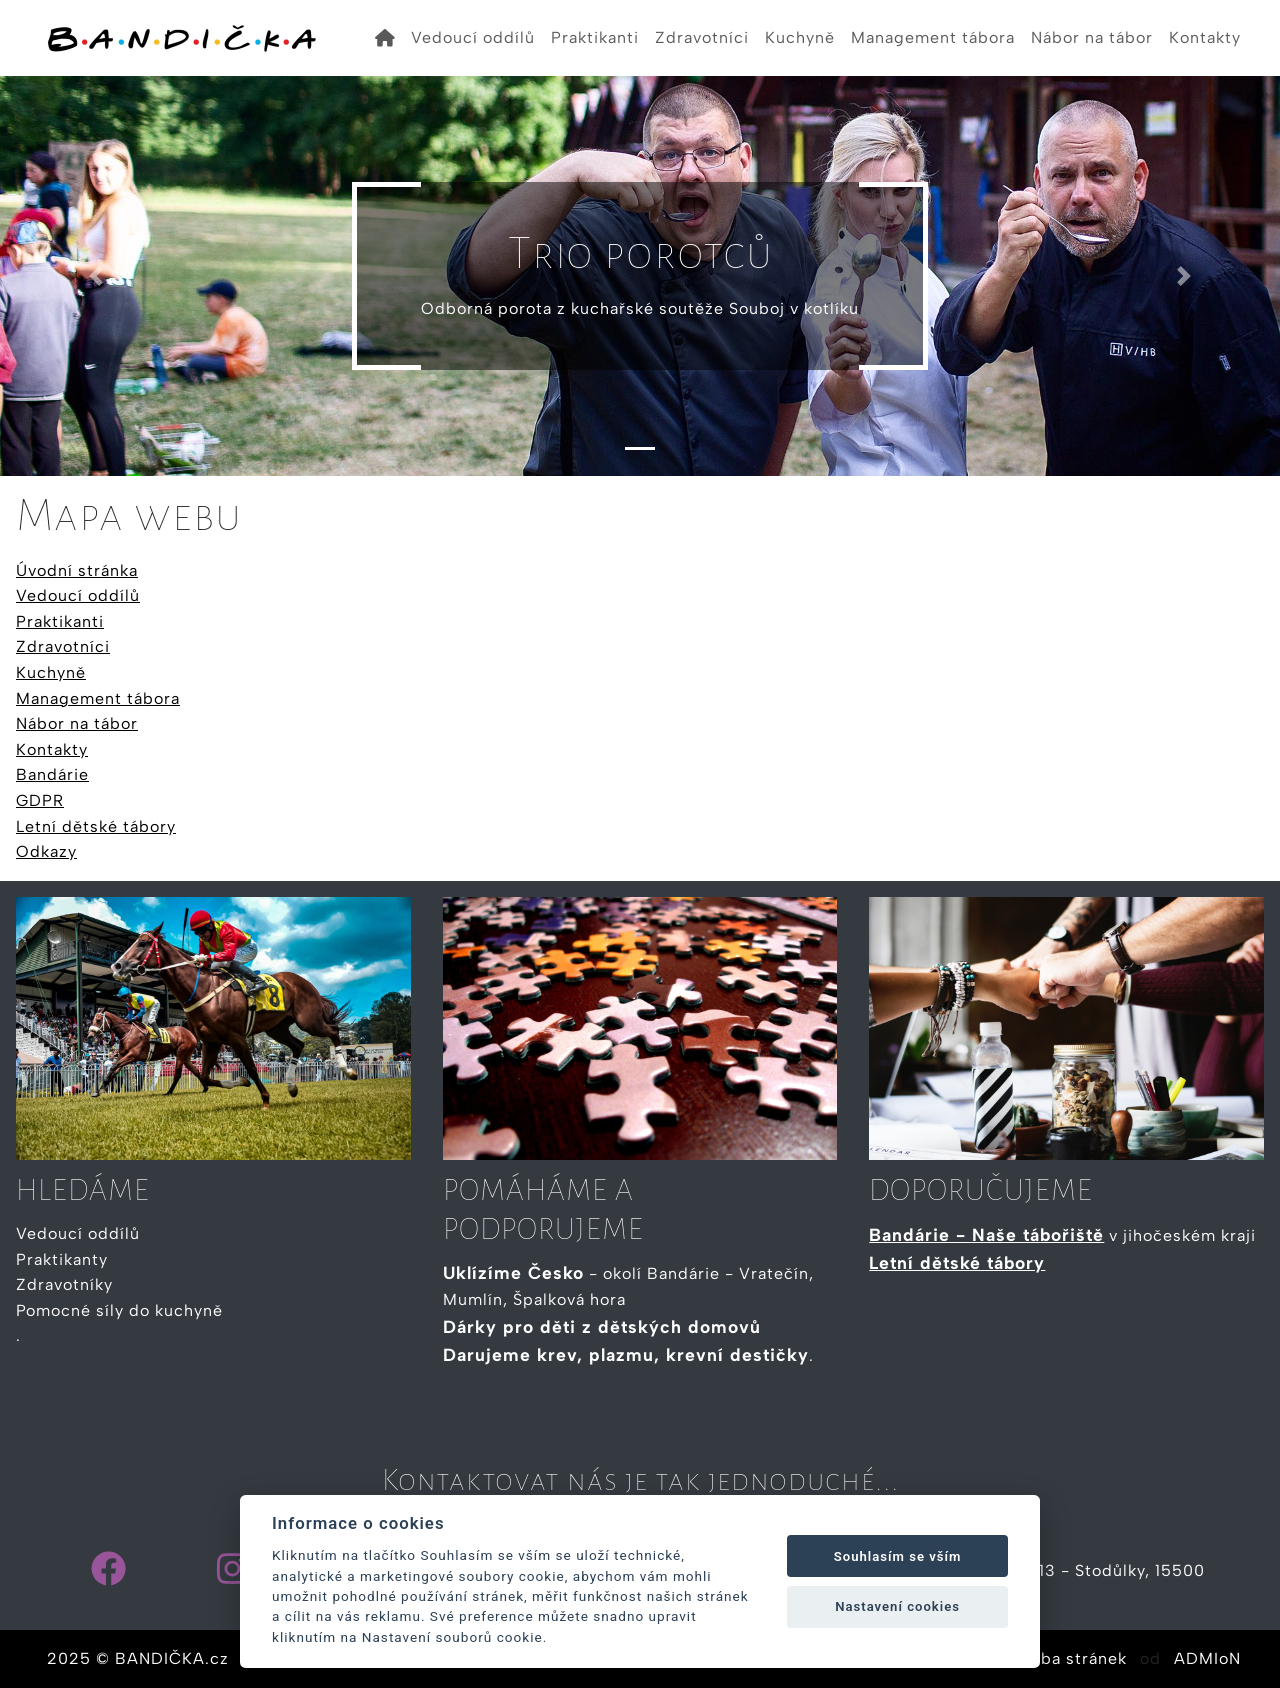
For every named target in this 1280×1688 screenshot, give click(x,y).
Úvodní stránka (77, 570)
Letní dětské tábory (96, 826)
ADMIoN (1207, 1658)
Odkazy (46, 851)
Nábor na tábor (1092, 37)
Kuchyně (800, 37)
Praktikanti (595, 37)
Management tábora (933, 37)
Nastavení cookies (897, 1606)
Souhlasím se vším (898, 1556)
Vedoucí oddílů (473, 37)
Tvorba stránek (1066, 1658)
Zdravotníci (702, 37)
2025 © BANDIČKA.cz (138, 1658)
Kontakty (1205, 37)
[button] (96, 276)
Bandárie (52, 774)
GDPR (40, 800)
